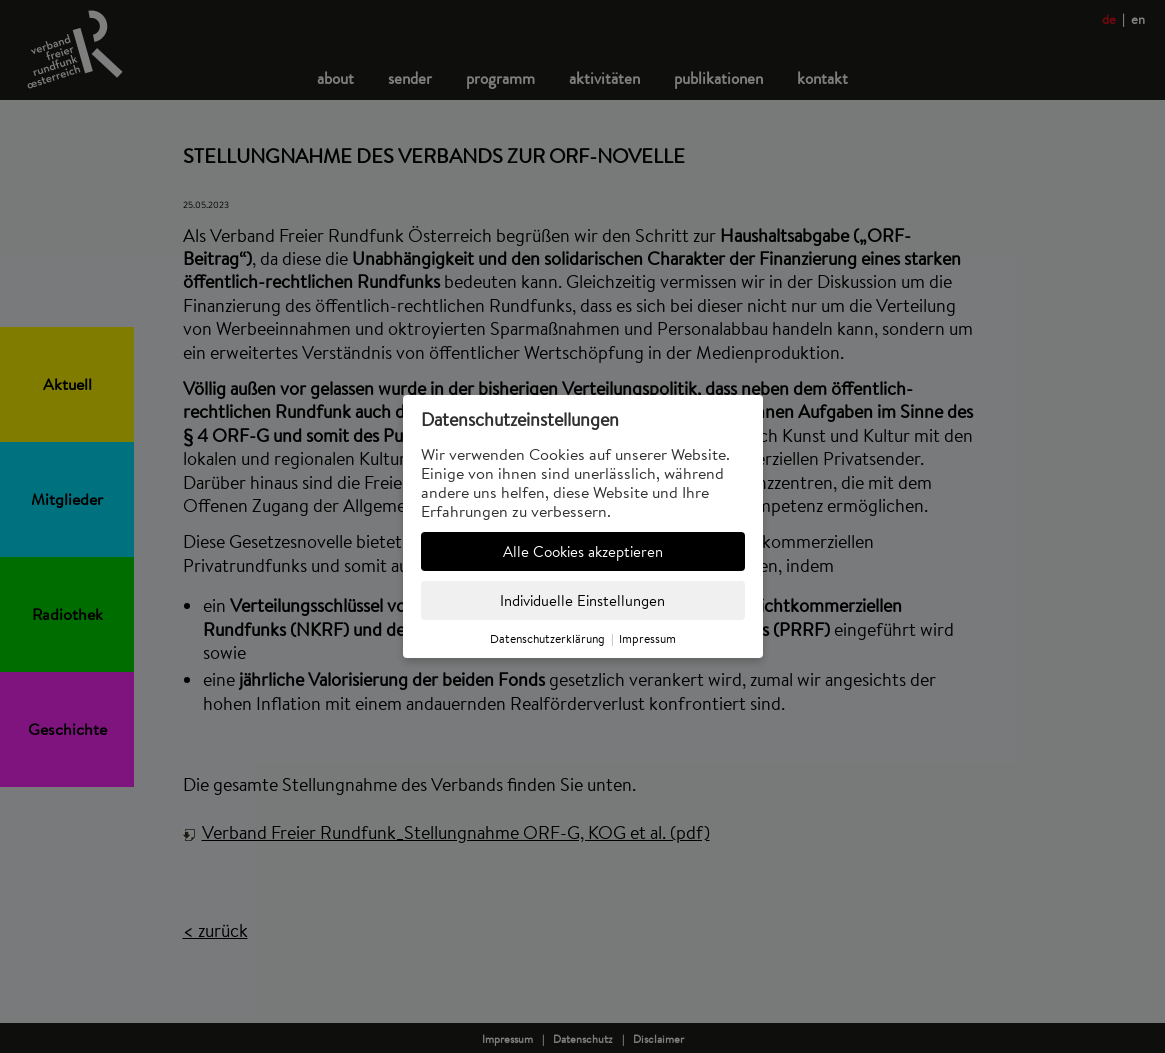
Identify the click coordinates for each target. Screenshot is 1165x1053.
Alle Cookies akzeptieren (583, 551)
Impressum (647, 638)
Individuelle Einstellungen (582, 600)
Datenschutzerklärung (547, 638)
